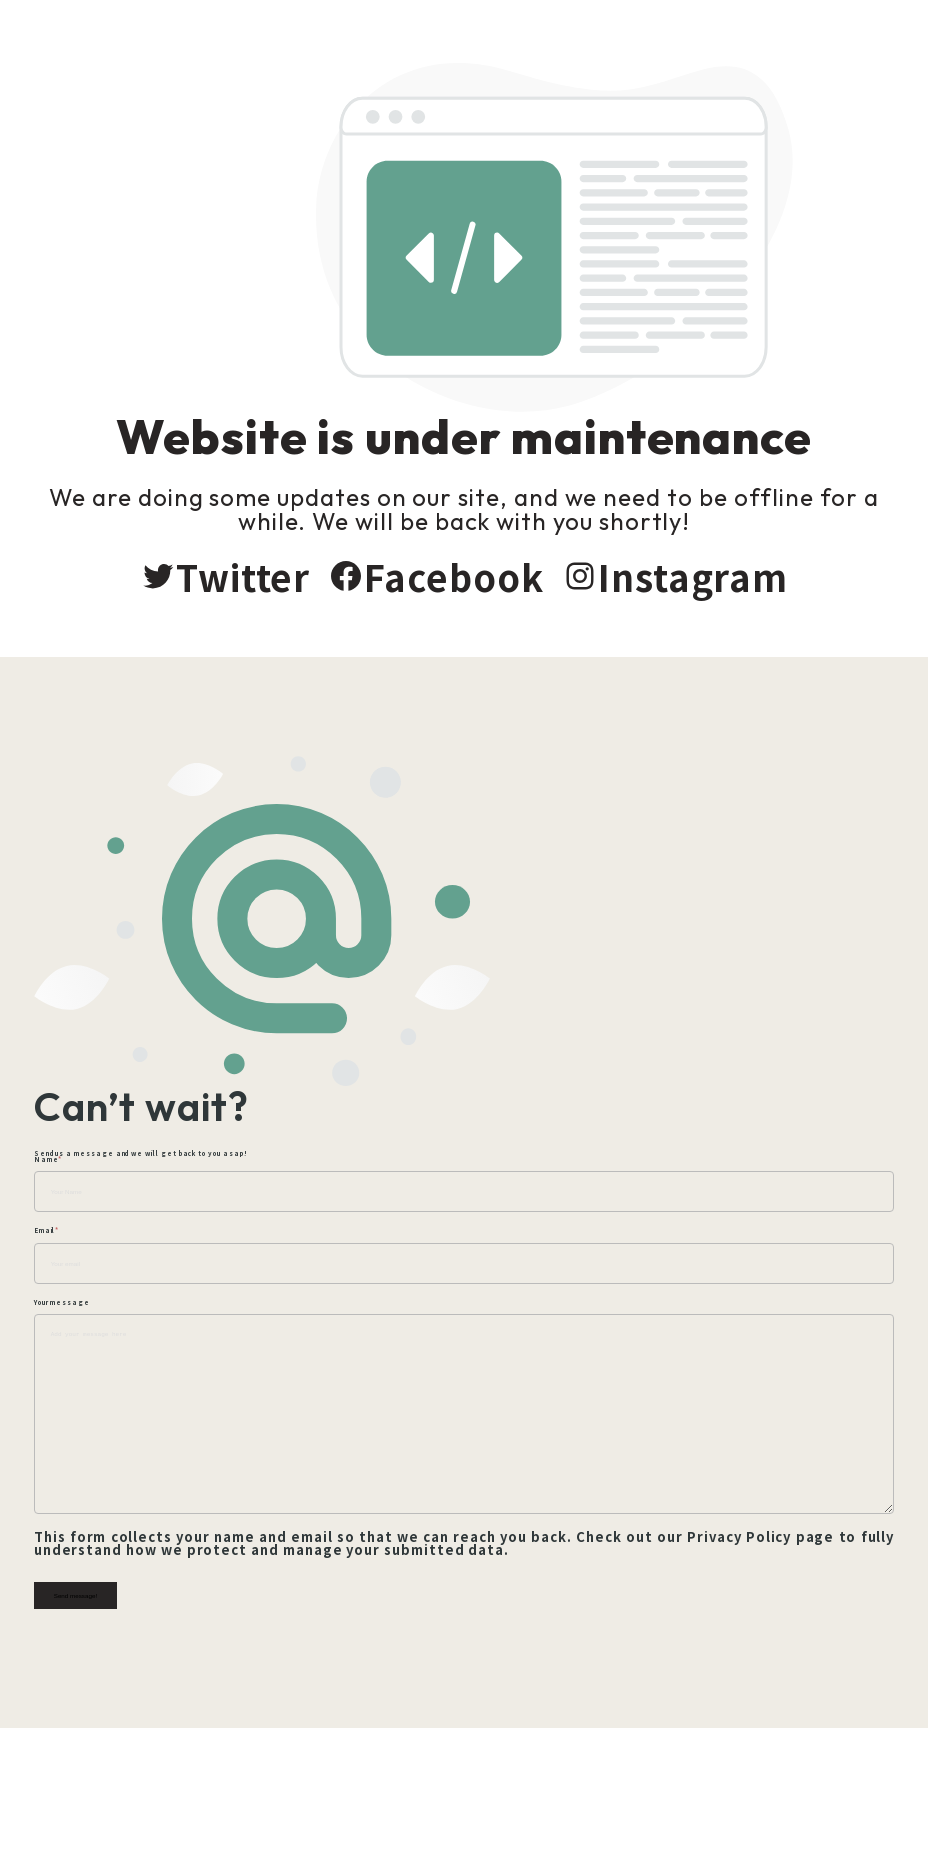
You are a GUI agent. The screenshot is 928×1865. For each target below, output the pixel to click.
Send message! (85, 1674)
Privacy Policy (764, 1615)
